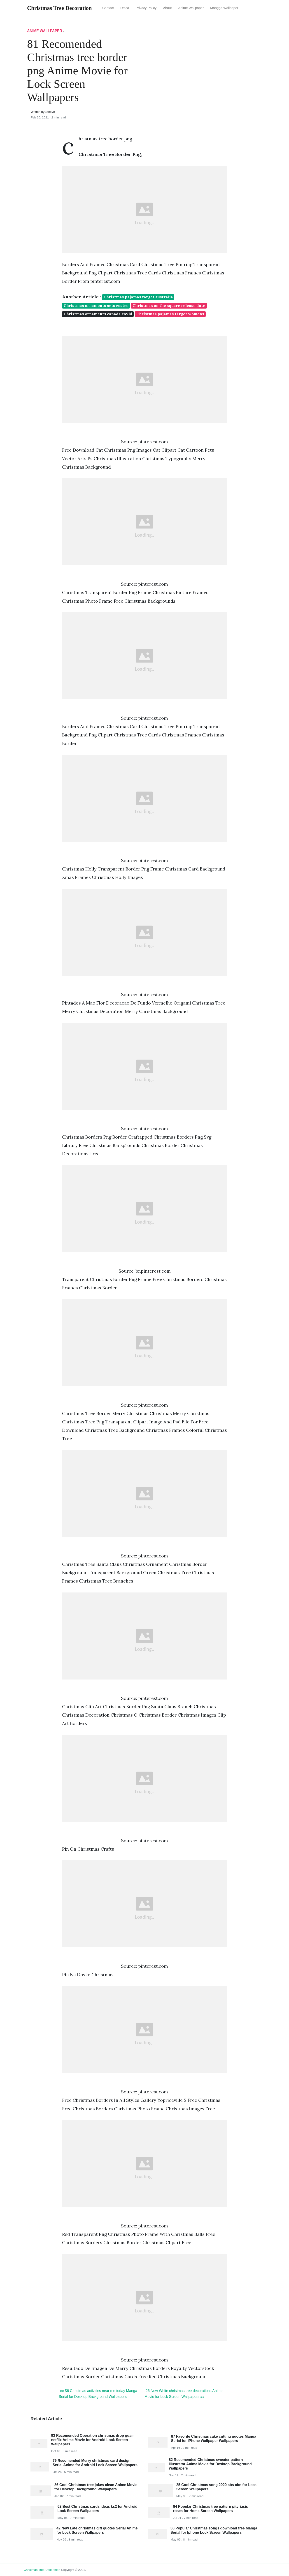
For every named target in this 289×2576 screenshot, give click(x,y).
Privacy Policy (146, 8)
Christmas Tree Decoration (42, 2569)
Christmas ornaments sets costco (96, 305)
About (167, 8)
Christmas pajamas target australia (138, 297)
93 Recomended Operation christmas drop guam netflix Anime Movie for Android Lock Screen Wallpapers (93, 2440)
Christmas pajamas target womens (170, 313)
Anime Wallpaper (191, 8)
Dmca (124, 8)
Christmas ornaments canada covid (98, 313)
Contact (108, 8)
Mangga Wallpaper (224, 8)
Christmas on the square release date (169, 305)
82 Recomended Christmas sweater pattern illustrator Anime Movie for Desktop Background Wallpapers (210, 2464)
